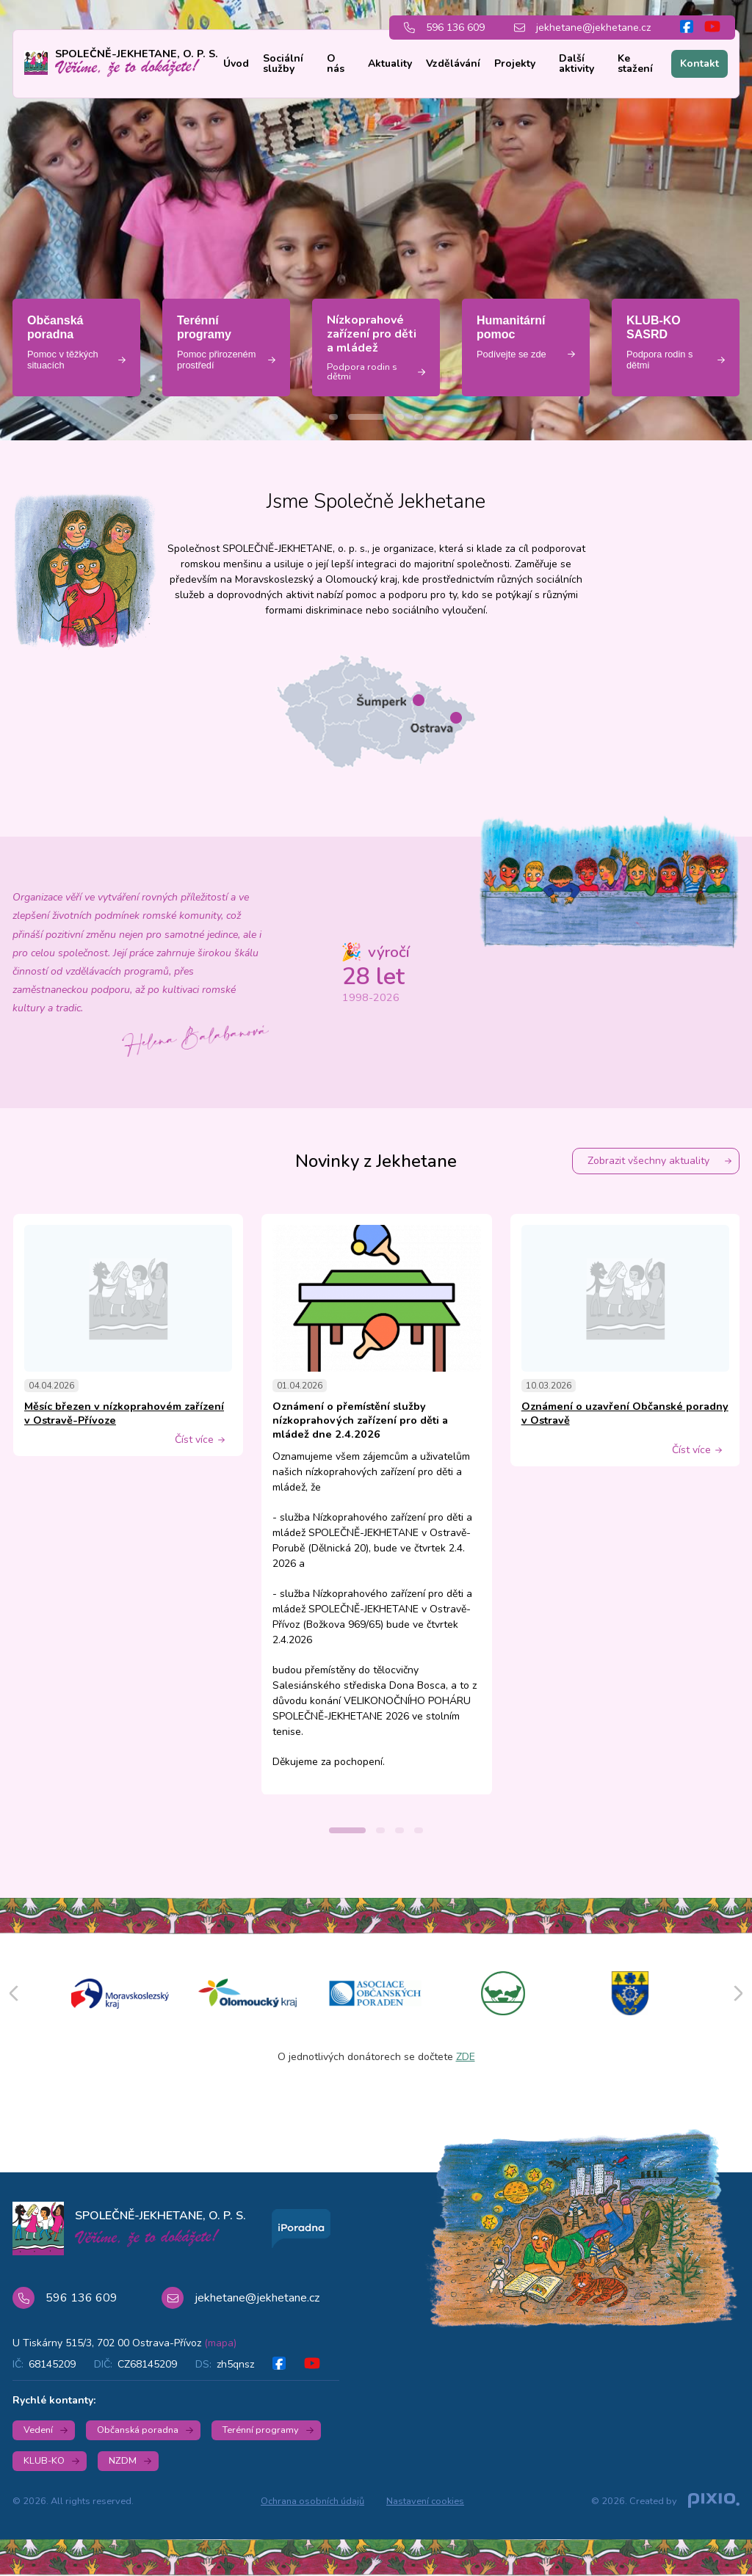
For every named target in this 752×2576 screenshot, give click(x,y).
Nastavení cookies (425, 2501)
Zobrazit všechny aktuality (648, 1161)
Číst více (194, 1440)
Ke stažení (635, 63)
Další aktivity (576, 63)
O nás (335, 63)
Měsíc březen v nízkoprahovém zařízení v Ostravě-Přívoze (124, 1413)
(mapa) (220, 2343)
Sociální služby (283, 63)
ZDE (465, 2057)
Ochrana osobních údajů (312, 2501)
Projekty (514, 63)
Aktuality (390, 63)
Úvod (236, 63)
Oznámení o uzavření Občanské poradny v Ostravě (624, 1413)
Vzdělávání (453, 63)
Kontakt (699, 63)
